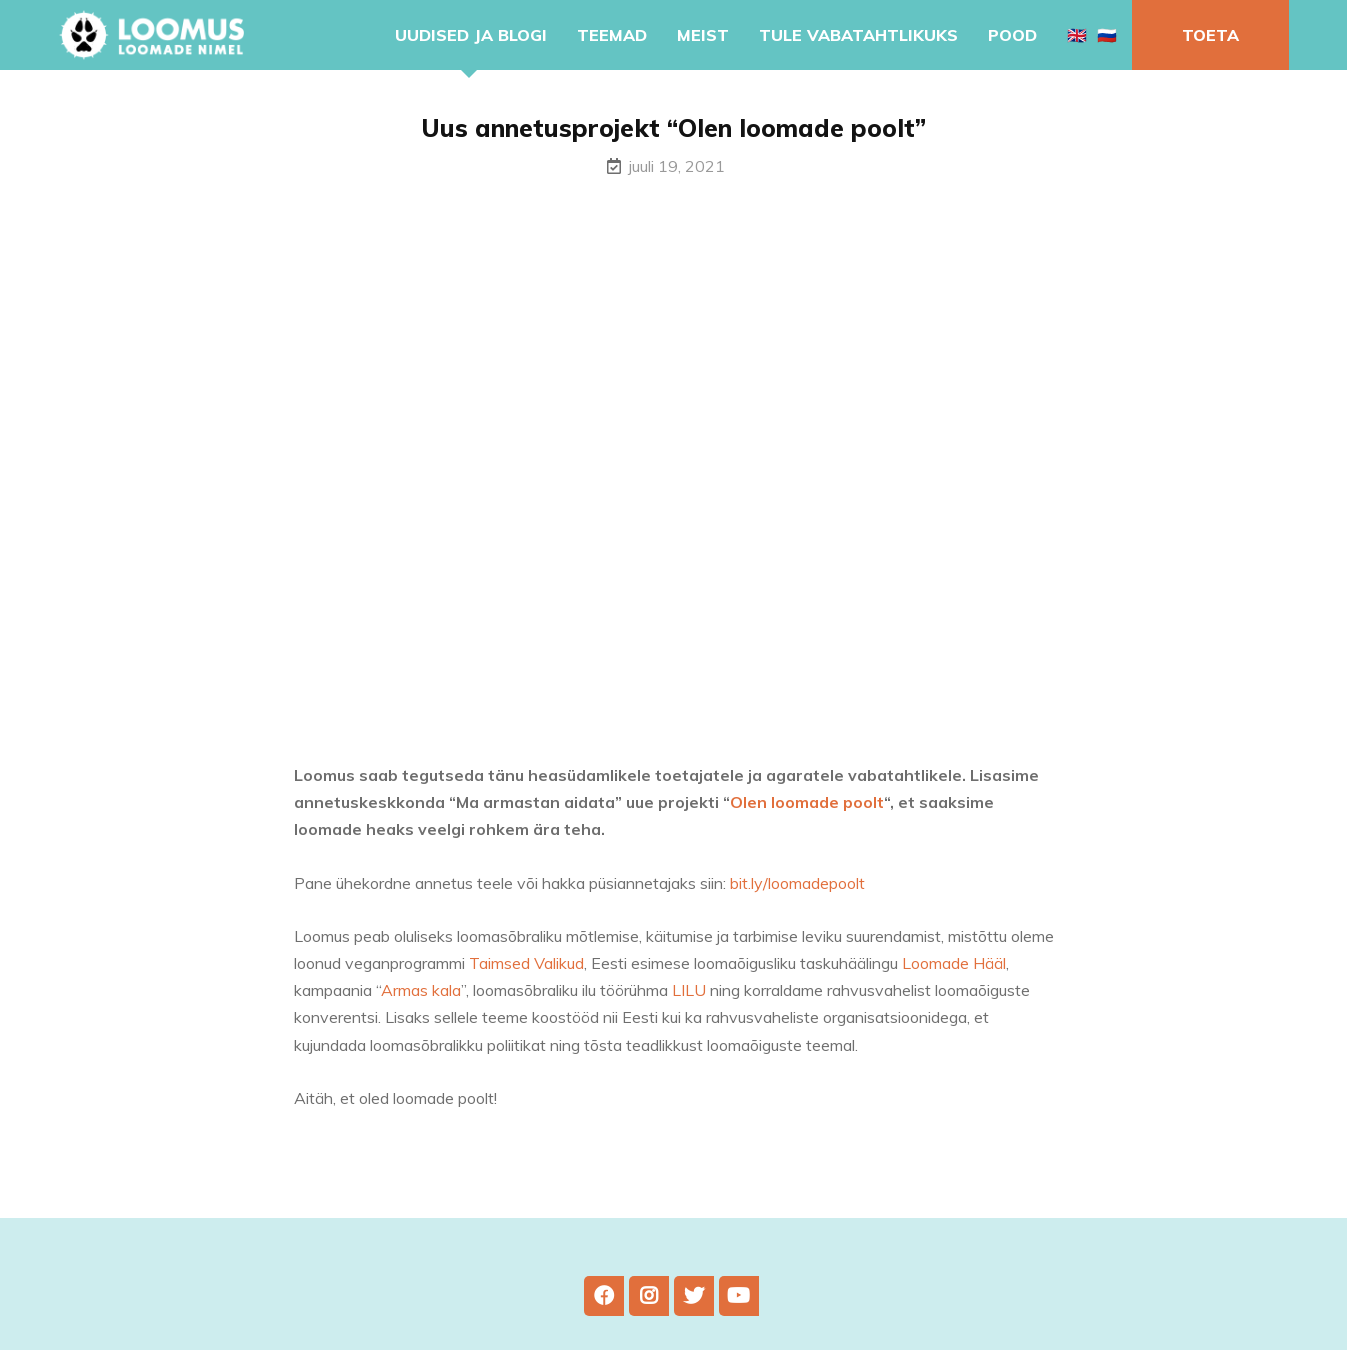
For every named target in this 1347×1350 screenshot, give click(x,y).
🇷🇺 (1107, 35)
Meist (703, 35)
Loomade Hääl (954, 976)
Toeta (1210, 35)
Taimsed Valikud (526, 976)
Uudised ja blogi (471, 35)
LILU (689, 1003)
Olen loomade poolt (807, 815)
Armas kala (421, 1003)
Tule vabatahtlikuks (858, 35)
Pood (1012, 35)
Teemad (612, 35)
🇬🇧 (1077, 35)
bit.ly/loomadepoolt (797, 895)
